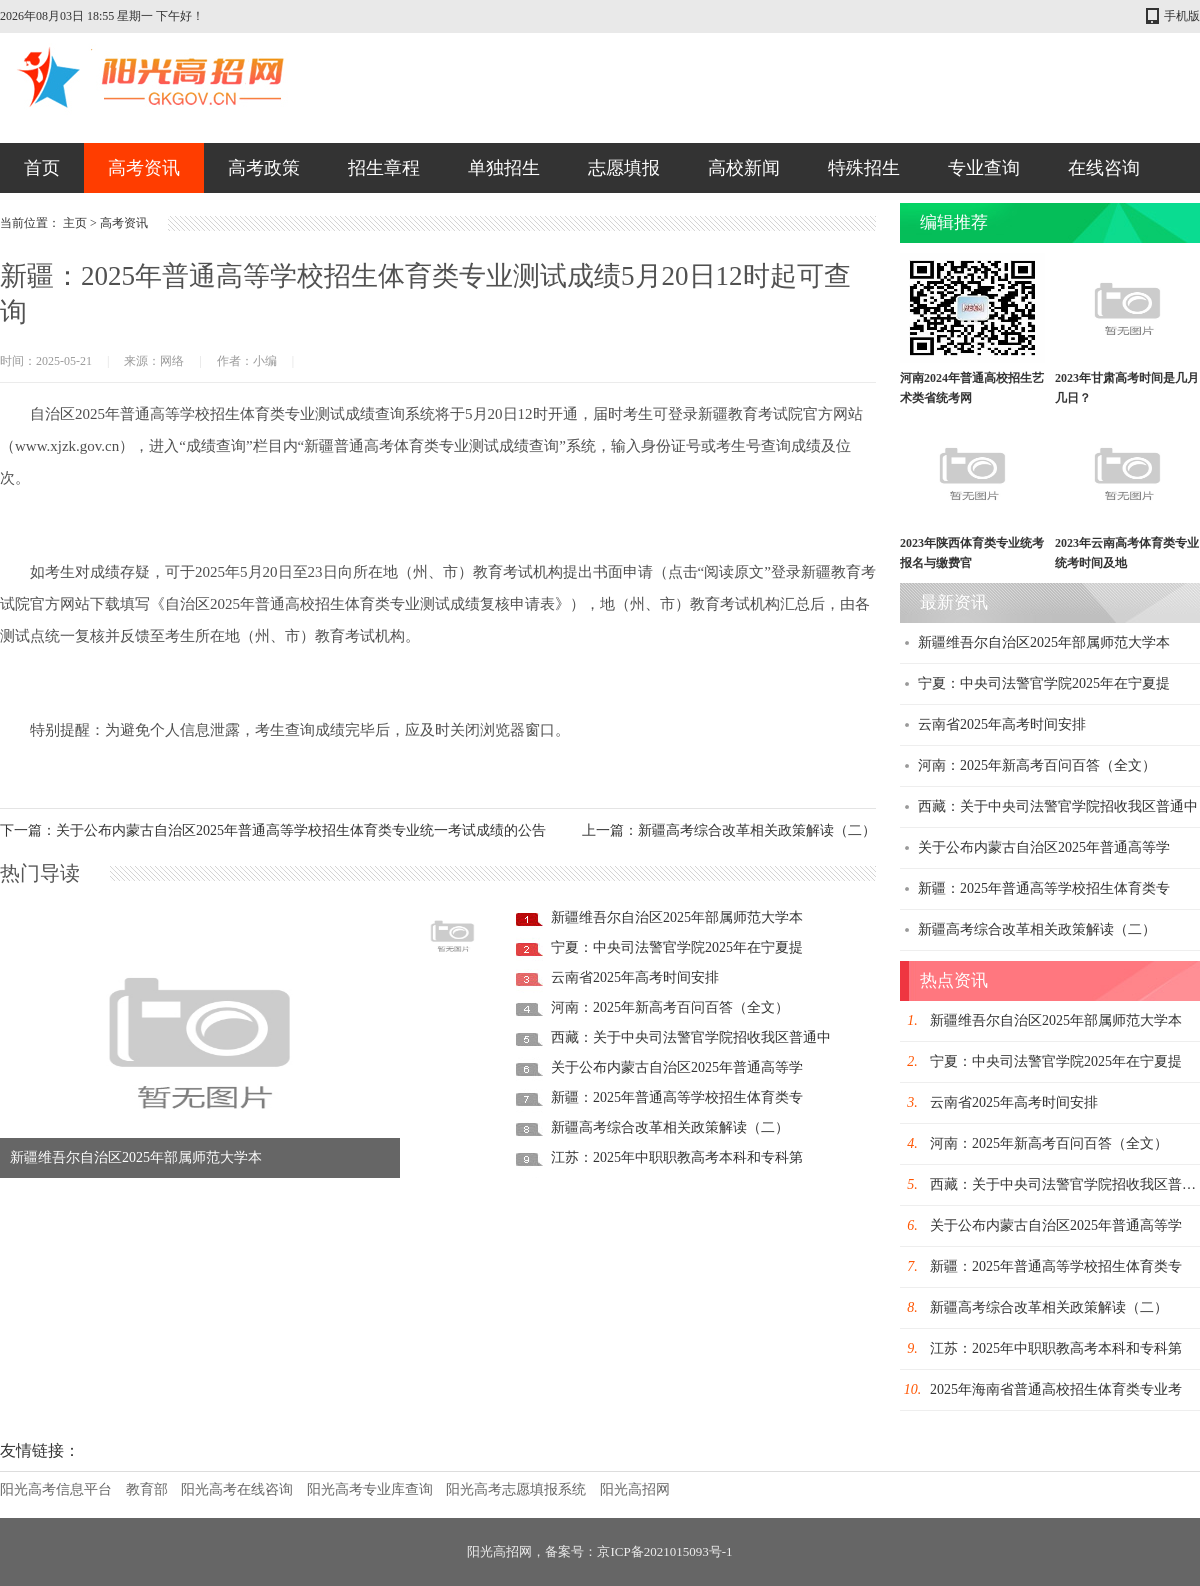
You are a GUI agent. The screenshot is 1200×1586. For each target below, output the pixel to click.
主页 (75, 223)
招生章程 (384, 168)
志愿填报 (624, 168)
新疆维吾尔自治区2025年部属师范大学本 (136, 1157)
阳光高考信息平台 (56, 1489)
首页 (42, 168)
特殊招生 (864, 168)
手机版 (1182, 16)
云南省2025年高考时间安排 (635, 977)
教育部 (147, 1489)
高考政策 (264, 168)
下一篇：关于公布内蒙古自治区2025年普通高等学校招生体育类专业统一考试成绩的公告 (273, 830)
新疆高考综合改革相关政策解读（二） (670, 1127)
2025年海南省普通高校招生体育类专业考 (1056, 1389)
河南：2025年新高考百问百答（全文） (670, 1007)
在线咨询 (1104, 168)
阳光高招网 (635, 1489)
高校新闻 (744, 168)
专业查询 (984, 168)
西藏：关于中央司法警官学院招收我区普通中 (691, 1037)
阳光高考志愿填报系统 (516, 1489)
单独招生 (504, 168)
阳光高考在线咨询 (237, 1489)
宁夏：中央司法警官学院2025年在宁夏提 (677, 947)
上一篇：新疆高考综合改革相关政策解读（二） (729, 830)
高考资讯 (144, 168)
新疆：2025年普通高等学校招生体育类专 (677, 1097)
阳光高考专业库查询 (370, 1489)
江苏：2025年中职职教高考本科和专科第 (677, 1157)
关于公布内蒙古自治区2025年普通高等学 (677, 1067)
